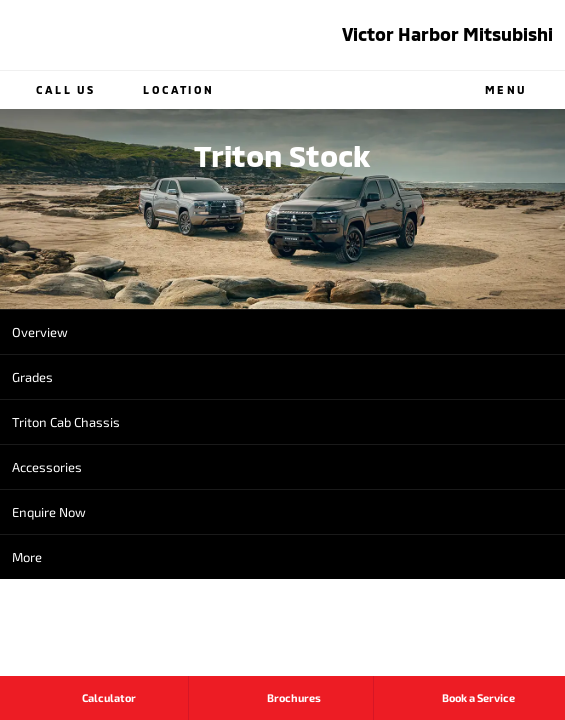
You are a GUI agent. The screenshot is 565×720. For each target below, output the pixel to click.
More (27, 557)
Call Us (51, 90)
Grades (32, 377)
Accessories (47, 467)
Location (164, 90)
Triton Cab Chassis (66, 422)
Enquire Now (49, 512)
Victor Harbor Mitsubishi (447, 34)
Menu (521, 90)
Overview (40, 332)
